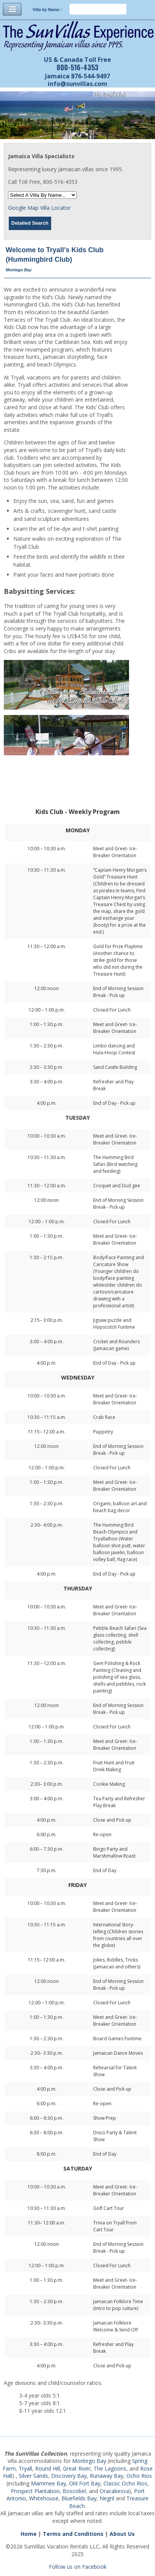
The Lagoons (110, 2468)
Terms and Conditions (73, 2533)
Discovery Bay (69, 2475)
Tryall (25, 2468)
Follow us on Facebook (78, 2566)
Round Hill (47, 2468)
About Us (122, 2533)
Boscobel (74, 2491)
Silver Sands (33, 2475)
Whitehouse (43, 2498)
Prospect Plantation (35, 2491)
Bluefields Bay (79, 2498)
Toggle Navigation (12, 9)
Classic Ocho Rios (125, 2483)
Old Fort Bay (84, 2483)
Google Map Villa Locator (39, 207)
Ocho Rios (139, 2475)
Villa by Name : (47, 9)
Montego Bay (89, 2460)
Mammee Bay (48, 2483)
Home (29, 2533)
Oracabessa (114, 2491)
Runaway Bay (106, 2475)
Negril (107, 2498)
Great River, (77, 2468)
